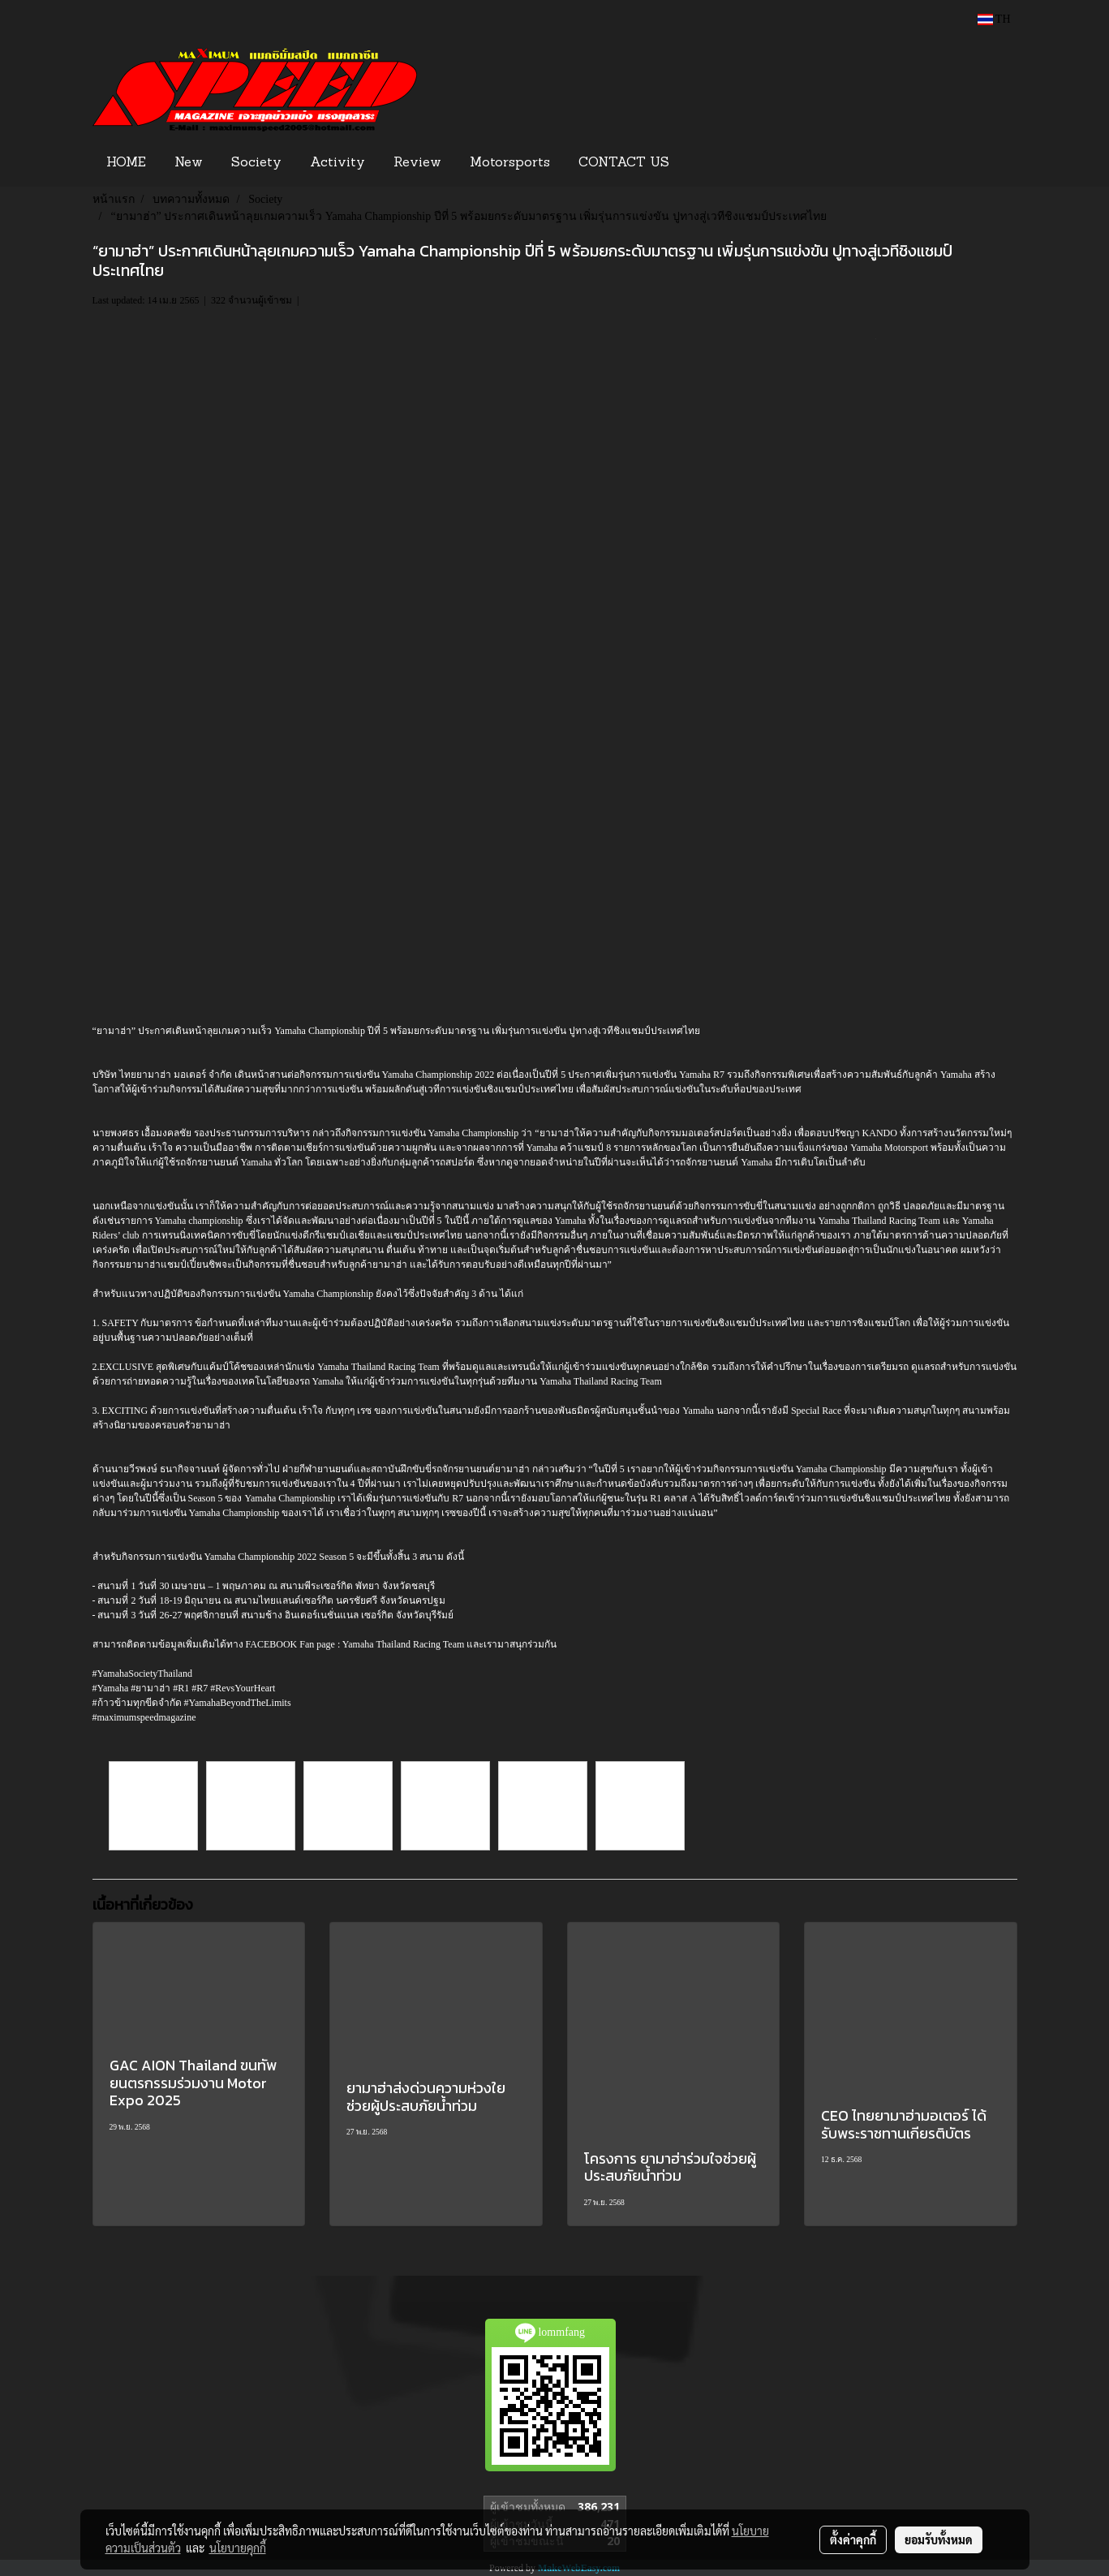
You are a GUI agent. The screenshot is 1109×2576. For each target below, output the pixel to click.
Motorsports (510, 163)
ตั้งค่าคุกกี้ (853, 2539)
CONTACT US (623, 163)
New (188, 163)
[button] (708, 163)
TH (994, 19)
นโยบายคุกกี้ (237, 2547)
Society (256, 163)
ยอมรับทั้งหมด (939, 2539)
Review (417, 163)
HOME (126, 163)
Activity (337, 163)
